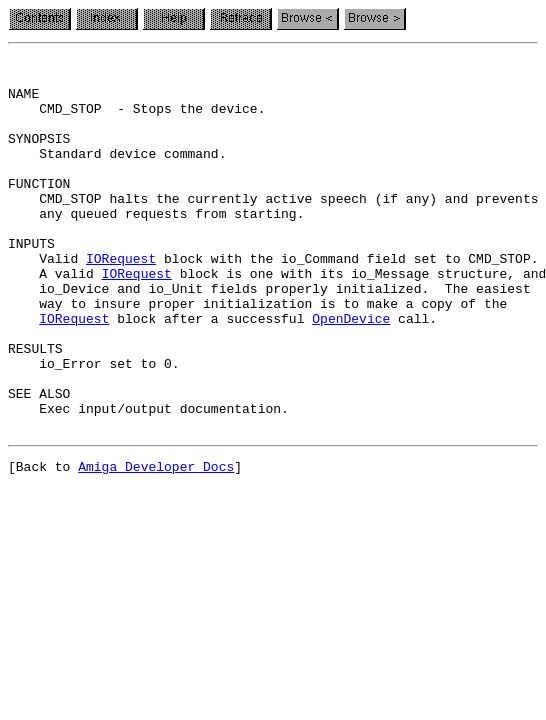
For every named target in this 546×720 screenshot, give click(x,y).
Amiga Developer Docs (156, 544)
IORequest (121, 300)
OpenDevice (351, 372)
